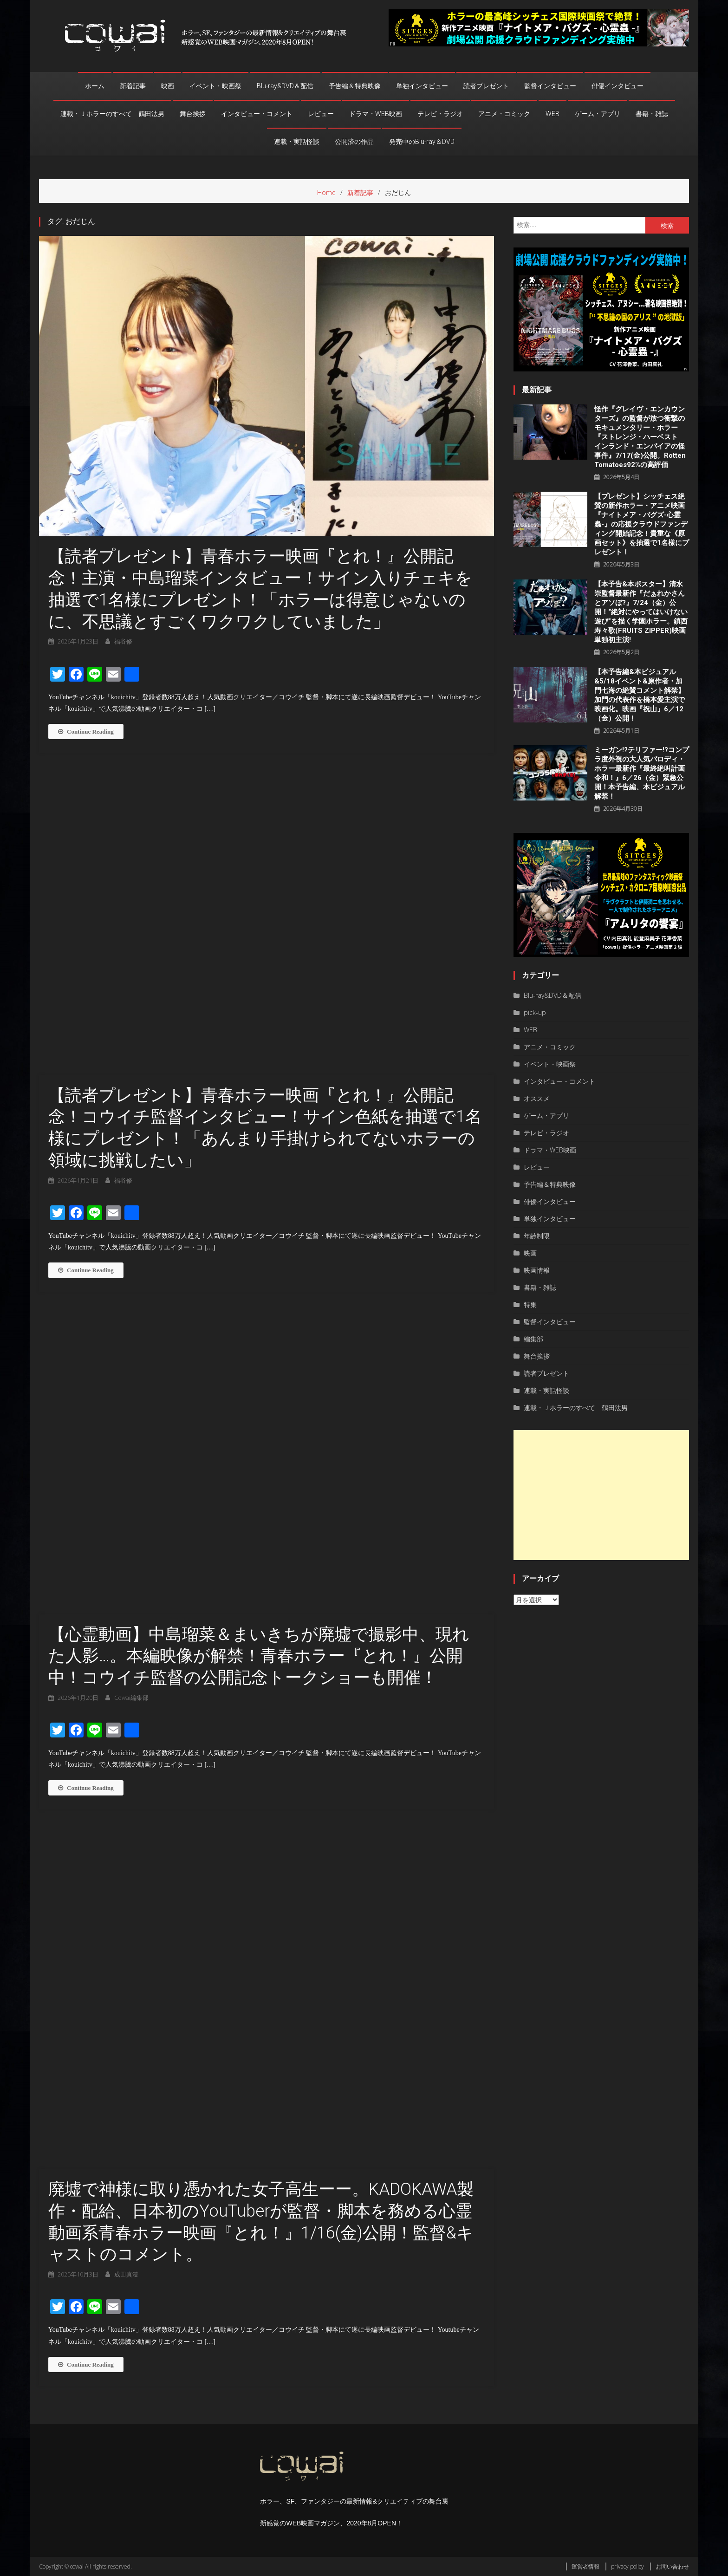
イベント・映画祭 (215, 86)
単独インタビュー (422, 86)
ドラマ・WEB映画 (375, 113)
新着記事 (133, 86)
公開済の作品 (354, 141)
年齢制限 (537, 1235)
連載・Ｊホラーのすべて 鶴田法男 (112, 113)
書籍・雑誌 (652, 113)
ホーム (94, 86)
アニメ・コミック (504, 113)
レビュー (321, 113)
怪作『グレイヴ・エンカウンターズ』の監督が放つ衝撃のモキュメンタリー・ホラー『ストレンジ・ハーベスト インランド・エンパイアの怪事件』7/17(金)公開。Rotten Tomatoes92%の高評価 (640, 437)
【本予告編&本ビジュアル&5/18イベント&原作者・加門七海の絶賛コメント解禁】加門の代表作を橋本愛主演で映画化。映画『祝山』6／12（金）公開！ (639, 695)
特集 (530, 1304)
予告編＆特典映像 (355, 86)
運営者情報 (585, 2566)
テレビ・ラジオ (440, 113)
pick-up (535, 1012)
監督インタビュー (550, 86)
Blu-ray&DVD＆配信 (285, 86)
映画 (167, 86)
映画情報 (537, 1270)
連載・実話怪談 (296, 141)
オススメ (537, 1098)
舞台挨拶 (193, 113)
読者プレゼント (486, 86)
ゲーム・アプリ (597, 113)
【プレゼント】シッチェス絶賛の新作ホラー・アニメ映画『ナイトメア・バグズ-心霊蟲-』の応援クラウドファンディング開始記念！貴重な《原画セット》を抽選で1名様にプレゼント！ (641, 524)
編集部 (533, 1338)
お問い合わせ (672, 2566)
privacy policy (627, 2566)
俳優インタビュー (618, 86)
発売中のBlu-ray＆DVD (422, 141)
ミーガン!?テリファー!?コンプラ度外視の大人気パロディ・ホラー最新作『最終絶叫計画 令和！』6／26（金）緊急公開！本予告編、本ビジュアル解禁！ (641, 773)
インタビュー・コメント (256, 113)
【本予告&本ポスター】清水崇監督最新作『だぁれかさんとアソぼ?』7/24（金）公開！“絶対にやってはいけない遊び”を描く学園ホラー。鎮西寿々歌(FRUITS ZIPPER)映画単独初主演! (641, 612)
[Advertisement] (601, 1495)
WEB (552, 113)
